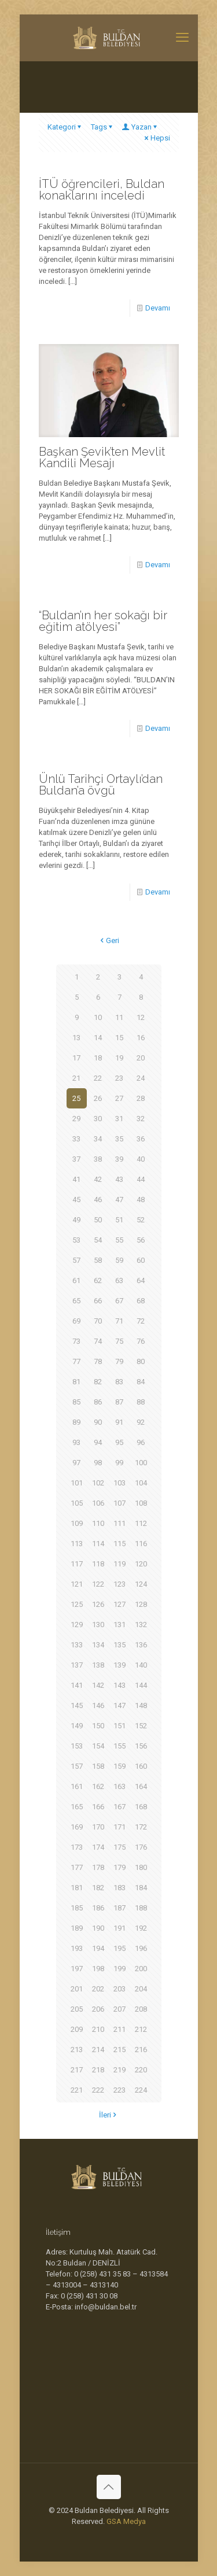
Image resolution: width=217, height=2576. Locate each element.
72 (141, 1321)
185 (77, 1908)
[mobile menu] (182, 37)
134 (98, 1644)
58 (98, 1260)
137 (77, 1665)
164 (141, 1786)
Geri (108, 940)
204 (141, 1988)
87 (119, 1402)
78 (98, 1361)
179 (119, 1867)
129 (77, 1624)
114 (98, 1543)
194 (98, 1948)
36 (141, 1138)
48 (141, 1199)
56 (141, 1240)
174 (98, 1847)
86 (98, 1402)
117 (77, 1563)
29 (76, 1118)
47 (119, 1199)
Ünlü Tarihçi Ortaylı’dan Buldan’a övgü (101, 784)
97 (76, 1462)
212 (141, 2029)
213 (77, 2049)
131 (119, 1624)
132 (141, 1624)
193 (77, 1948)
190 (98, 1928)
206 (98, 2009)
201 (77, 1988)
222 (98, 2090)
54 (98, 1240)
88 (141, 1402)
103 (119, 1483)
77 (76, 1361)
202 (98, 1988)
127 (119, 1604)
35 (119, 1138)
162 (98, 1786)
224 (141, 2090)
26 (98, 1098)
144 (141, 1685)
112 (141, 1523)
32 (141, 1118)
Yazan (140, 127)
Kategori (65, 127)
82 (98, 1381)
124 (141, 1584)
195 (119, 1948)
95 (119, 1442)
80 (141, 1361)
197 (77, 1968)
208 (141, 2009)
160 (141, 1766)
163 (119, 1786)
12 (141, 1017)
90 (98, 1422)
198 (98, 1968)
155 (119, 1746)
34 (98, 1138)
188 (141, 1908)
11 (119, 1017)
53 (76, 1240)
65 (76, 1300)
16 (141, 1037)
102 (98, 1483)
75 (119, 1341)
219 (119, 2069)
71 (119, 1321)
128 (141, 1604)
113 (77, 1543)
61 (76, 1280)
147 (119, 1705)
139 (119, 1665)
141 (77, 1685)
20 (141, 1058)
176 (141, 1847)
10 (98, 1017)
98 (98, 1462)
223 (119, 2090)
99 (119, 1462)
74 (98, 1341)
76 (141, 1341)
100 (141, 1462)
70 (98, 1321)
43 (119, 1179)
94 (98, 1442)
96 (141, 1442)
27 (119, 1098)
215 (119, 2049)
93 (76, 1442)
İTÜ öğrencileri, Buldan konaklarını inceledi (101, 189)
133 (77, 1644)
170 (98, 1827)
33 (76, 1138)
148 (141, 1705)
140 (141, 1665)
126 (98, 1604)
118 (98, 1563)
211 (119, 2029)
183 (119, 1887)
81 (76, 1381)
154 (98, 1746)
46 (98, 1199)
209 (77, 2029)
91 (119, 1422)
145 (77, 1705)
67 (119, 1300)
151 (119, 1725)
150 (98, 1725)
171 (119, 1827)
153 (77, 1746)
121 (77, 1584)
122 (98, 1584)
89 (76, 1422)
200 (141, 1968)
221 (77, 2090)
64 (141, 1280)
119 (119, 1563)
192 (141, 1928)
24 (141, 1078)
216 (141, 2049)
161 (77, 1786)
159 (119, 1766)
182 (98, 1887)
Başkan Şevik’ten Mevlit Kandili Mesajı (102, 457)
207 (119, 2009)
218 (98, 2069)
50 (98, 1219)
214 (98, 2049)
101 (77, 1483)
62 (98, 1280)
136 (141, 1644)
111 (119, 1523)
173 (77, 1847)
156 (141, 1746)
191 (119, 1928)
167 (119, 1806)
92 (141, 1422)
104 (141, 1483)
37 (76, 1159)
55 (119, 1240)
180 (141, 1867)
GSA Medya (126, 2521)
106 (98, 1503)
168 (141, 1806)
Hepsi (156, 138)
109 (77, 1523)
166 (98, 1806)
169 (77, 1827)
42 (98, 1179)
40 (141, 1159)
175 (119, 1847)
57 (76, 1260)
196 (141, 1948)
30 (98, 1118)
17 (76, 1058)
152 (141, 1725)
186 (98, 1908)
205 (77, 2009)
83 (119, 1381)
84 (141, 1381)
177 (77, 1867)
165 (77, 1806)
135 (119, 1644)
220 (141, 2069)
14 (98, 1037)
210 (98, 2029)
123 (119, 1584)
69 (76, 1321)
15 (119, 1037)
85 (76, 1402)
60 (141, 1260)
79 (119, 1361)
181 (77, 1887)
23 (119, 1078)
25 (76, 1098)
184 (141, 1887)
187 (119, 1908)
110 (98, 1523)
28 (141, 1098)
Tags (103, 127)
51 (119, 1219)
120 (141, 1563)
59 (119, 1260)
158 (98, 1766)
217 (77, 2069)
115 (119, 1543)
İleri (109, 2115)
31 (119, 1118)
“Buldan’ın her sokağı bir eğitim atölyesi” (103, 621)
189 (77, 1928)
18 (98, 1058)
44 (141, 1179)
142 (98, 1685)
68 (141, 1300)
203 (119, 1988)
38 (98, 1159)
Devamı (157, 308)
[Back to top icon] (109, 2487)
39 (119, 1159)
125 (77, 1604)
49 (76, 1219)
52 (141, 1219)
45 (76, 1199)
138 (98, 1665)
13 (76, 1037)
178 (98, 1867)
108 (141, 1503)
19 (119, 1058)
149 (77, 1725)
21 (76, 1078)
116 (141, 1543)
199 (119, 1968)
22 (98, 1078)
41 (76, 1179)
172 (141, 1827)
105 (77, 1503)
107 (119, 1503)
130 (98, 1624)
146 (98, 1705)
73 (76, 1341)
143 (119, 1685)
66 (98, 1300)
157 (77, 1766)
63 (119, 1280)
